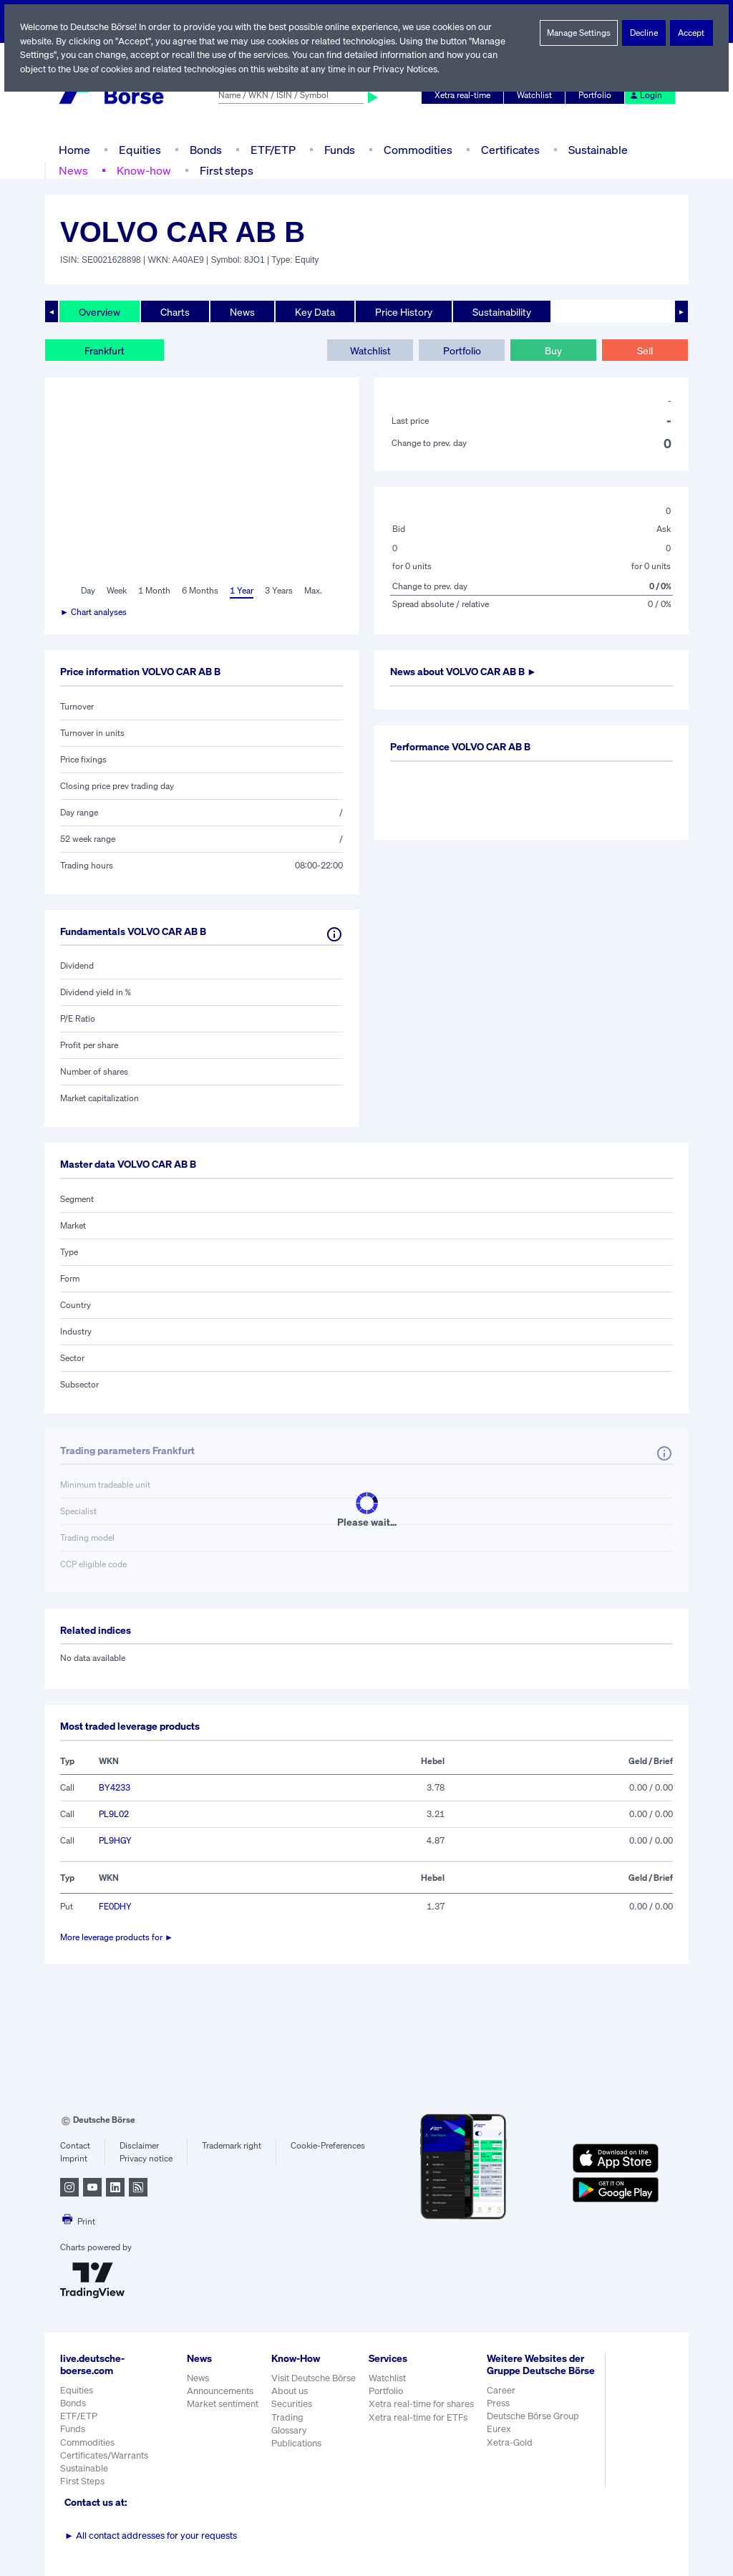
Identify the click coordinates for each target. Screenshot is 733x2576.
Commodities (417, 149)
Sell (644, 350)
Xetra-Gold (510, 2454)
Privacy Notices (411, 69)
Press (500, 2415)
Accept (692, 33)
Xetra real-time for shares (422, 2403)
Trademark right (232, 2146)
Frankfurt (104, 350)
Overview (99, 311)
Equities (138, 149)
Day (86, 591)
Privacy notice (146, 2159)
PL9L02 (113, 1814)
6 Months (199, 591)
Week (117, 591)
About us (289, 2391)
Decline (644, 33)
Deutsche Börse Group (535, 2428)
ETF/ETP (272, 149)
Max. (314, 591)
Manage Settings (579, 33)
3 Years (279, 591)
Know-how (143, 170)
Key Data (316, 311)
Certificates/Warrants (103, 2455)
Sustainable (596, 149)
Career (502, 2402)
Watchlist (537, 95)
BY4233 (114, 1788)
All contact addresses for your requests (150, 2535)
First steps (224, 170)
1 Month (155, 591)
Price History (405, 311)
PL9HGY (115, 1841)
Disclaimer (139, 2146)
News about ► (469, 671)
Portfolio (597, 95)
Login (646, 95)
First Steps (82, 2481)
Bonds (204, 149)
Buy (553, 350)
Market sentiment (222, 2403)
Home (74, 149)
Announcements (220, 2391)
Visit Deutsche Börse (314, 2378)
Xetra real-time (465, 95)
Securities (291, 2403)
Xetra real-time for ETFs (420, 2417)
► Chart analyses (94, 612)
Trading (287, 2417)
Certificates (509, 149)
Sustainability (503, 311)
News (73, 170)
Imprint (73, 2159)
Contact (74, 2146)
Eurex (500, 2441)
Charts (175, 311)
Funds (340, 149)
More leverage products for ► (117, 1937)
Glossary (289, 2430)
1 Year (241, 591)
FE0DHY (115, 1907)
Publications (296, 2443)
